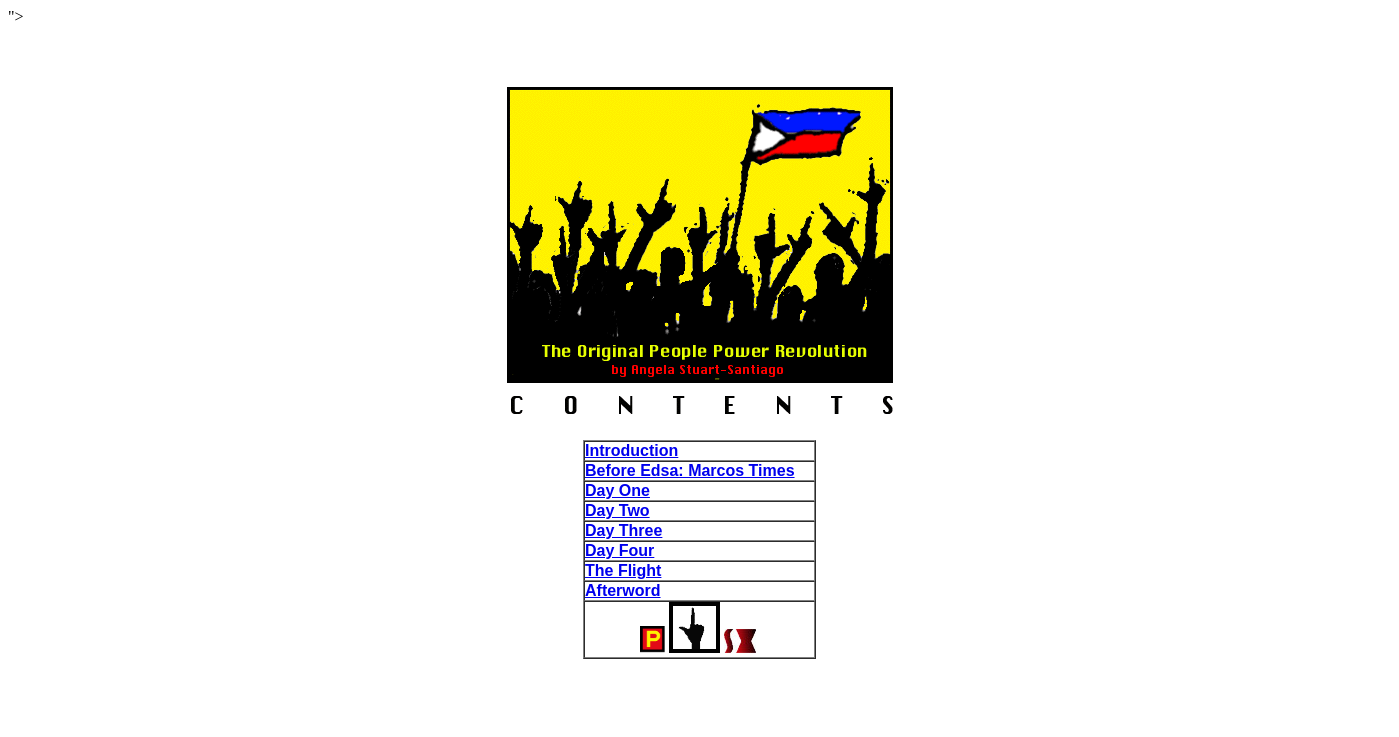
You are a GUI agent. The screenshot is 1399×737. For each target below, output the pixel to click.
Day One (617, 490)
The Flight (623, 570)
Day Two (617, 510)
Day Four (619, 550)
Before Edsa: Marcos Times (690, 470)
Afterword (623, 590)
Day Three (623, 530)
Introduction (631, 450)
